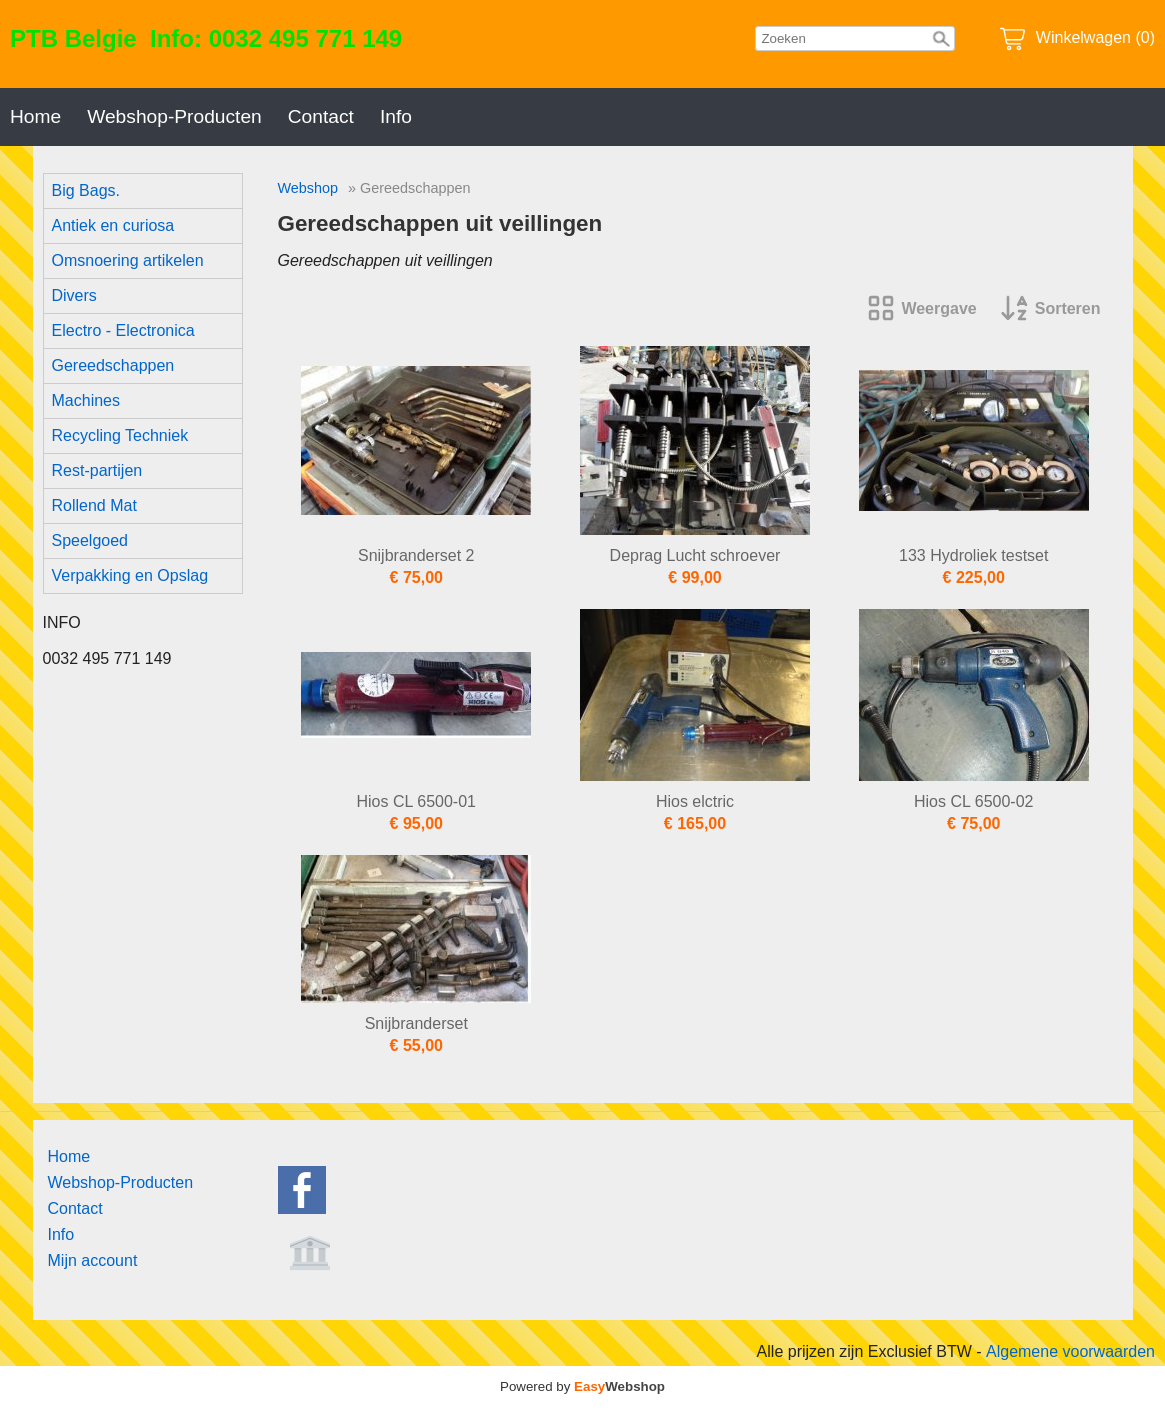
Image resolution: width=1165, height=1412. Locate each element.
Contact (321, 116)
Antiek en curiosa (113, 225)
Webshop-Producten (174, 116)
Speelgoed (90, 540)
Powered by (582, 1386)
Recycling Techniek (120, 435)
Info (396, 116)
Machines (86, 400)
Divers (74, 295)
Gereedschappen (113, 365)
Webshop (308, 188)
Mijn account (93, 1260)
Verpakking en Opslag (130, 575)
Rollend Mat (94, 505)
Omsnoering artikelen (128, 260)
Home (35, 116)
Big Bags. (86, 190)
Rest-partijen (97, 470)
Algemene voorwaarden (1070, 1351)
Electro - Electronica (123, 330)
